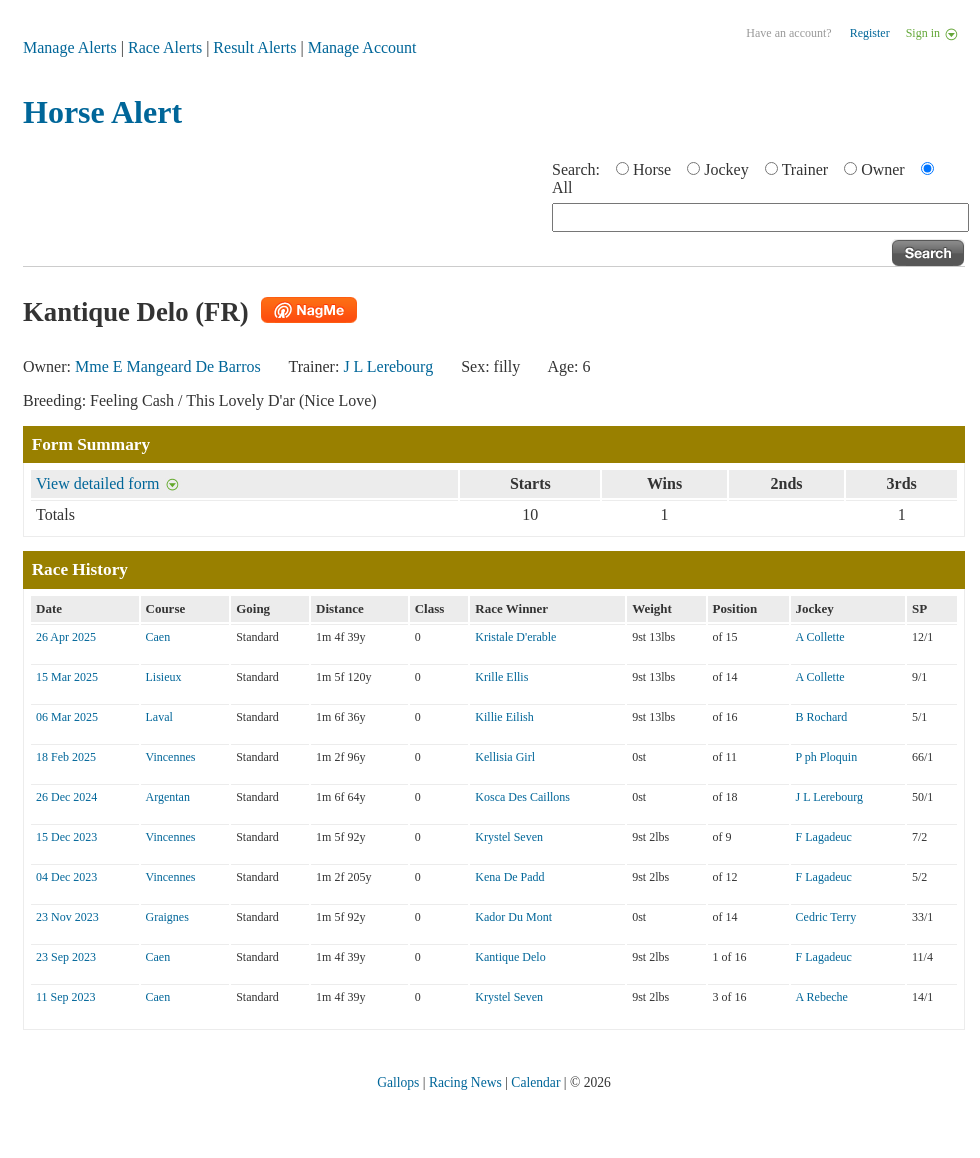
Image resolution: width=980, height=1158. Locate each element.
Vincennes (171, 757)
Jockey (726, 169)
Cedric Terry (826, 917)
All (562, 187)
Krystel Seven (509, 837)
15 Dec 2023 (66, 837)
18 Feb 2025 (66, 757)
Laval (159, 717)
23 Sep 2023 (66, 957)
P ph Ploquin (827, 757)
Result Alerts (254, 47)
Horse (652, 169)
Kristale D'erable (515, 637)
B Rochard (822, 717)
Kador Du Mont (513, 917)
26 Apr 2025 (66, 637)
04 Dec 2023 (66, 877)
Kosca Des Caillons (522, 797)
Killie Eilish (504, 717)
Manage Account (362, 47)
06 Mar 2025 (67, 717)
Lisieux (164, 677)
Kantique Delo (510, 957)
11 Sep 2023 (66, 997)
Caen (158, 637)
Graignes (167, 917)
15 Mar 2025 (67, 677)
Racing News (465, 1082)
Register (870, 33)
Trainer (805, 169)
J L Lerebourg (388, 366)
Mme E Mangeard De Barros (168, 366)
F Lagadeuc (824, 837)
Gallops (398, 1082)
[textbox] (760, 217)
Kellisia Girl (505, 757)
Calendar (535, 1082)
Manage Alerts (70, 47)
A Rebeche (822, 997)
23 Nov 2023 (67, 917)
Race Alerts (165, 47)
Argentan (168, 797)
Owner (883, 169)
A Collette (820, 637)
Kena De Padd (509, 877)
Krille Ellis (501, 677)
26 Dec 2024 (66, 797)
